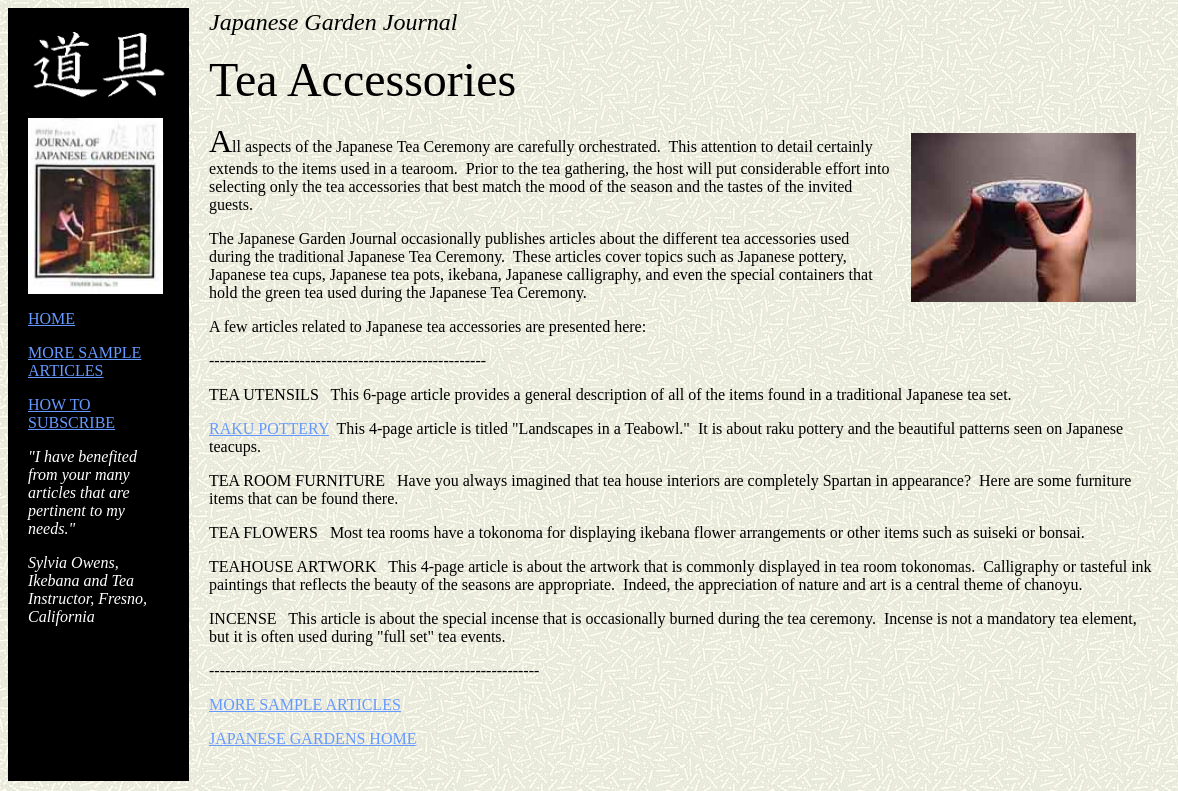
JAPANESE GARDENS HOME (312, 738)
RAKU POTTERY (269, 428)
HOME (51, 318)
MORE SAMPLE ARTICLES (84, 361)
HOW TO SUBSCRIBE (71, 413)
